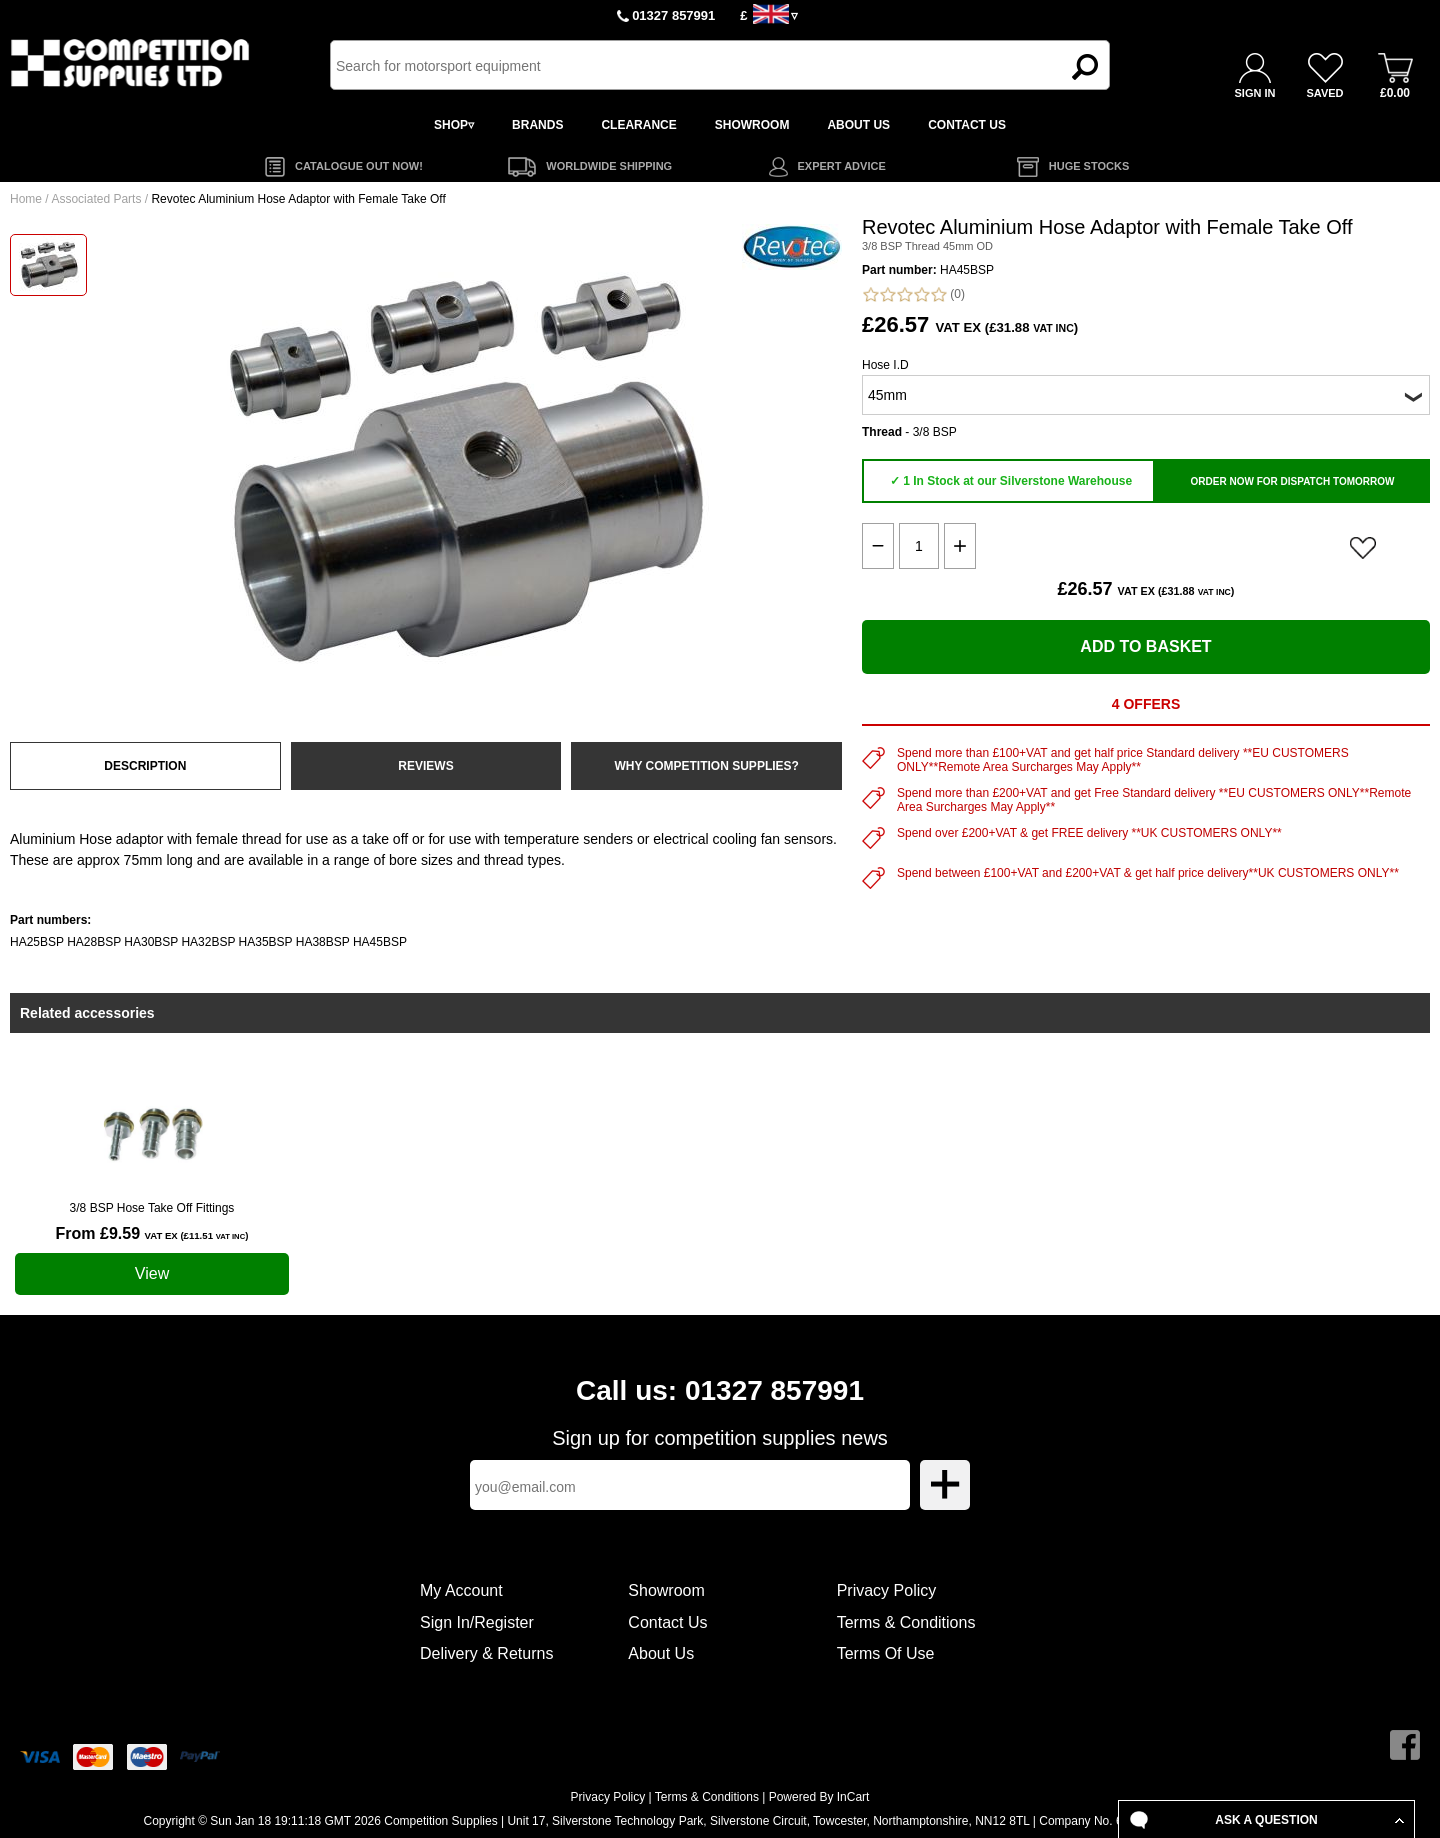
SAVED (1324, 93)
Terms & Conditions (906, 1622)
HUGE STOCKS (1089, 166)
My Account (461, 1590)
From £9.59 (152, 1233)
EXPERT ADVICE (842, 166)
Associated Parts (96, 199)
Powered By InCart (819, 1797)
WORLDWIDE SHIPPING (609, 166)
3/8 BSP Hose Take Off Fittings (152, 1208)
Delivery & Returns (486, 1653)
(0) (913, 294)
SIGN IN (1255, 93)
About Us (661, 1653)
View (152, 1273)
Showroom (666, 1590)
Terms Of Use (886, 1653)
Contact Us (667, 1622)
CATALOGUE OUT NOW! (359, 166)
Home (26, 199)
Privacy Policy (887, 1590)
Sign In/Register (477, 1622)
